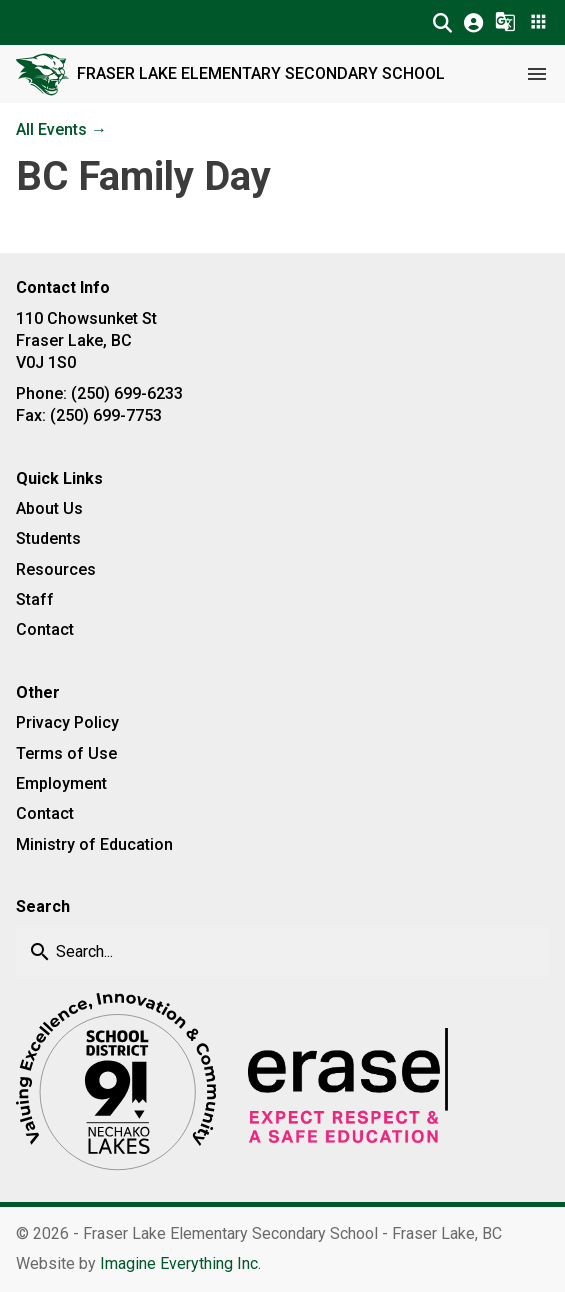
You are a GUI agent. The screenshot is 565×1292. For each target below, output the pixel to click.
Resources (56, 569)
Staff (35, 599)
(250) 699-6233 (127, 393)
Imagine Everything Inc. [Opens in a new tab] (180, 1263)
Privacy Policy (67, 722)
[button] (442, 22)
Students (48, 538)
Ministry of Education (94, 844)
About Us (49, 508)
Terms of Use (66, 753)
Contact (45, 629)
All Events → (61, 129)
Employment (61, 783)
